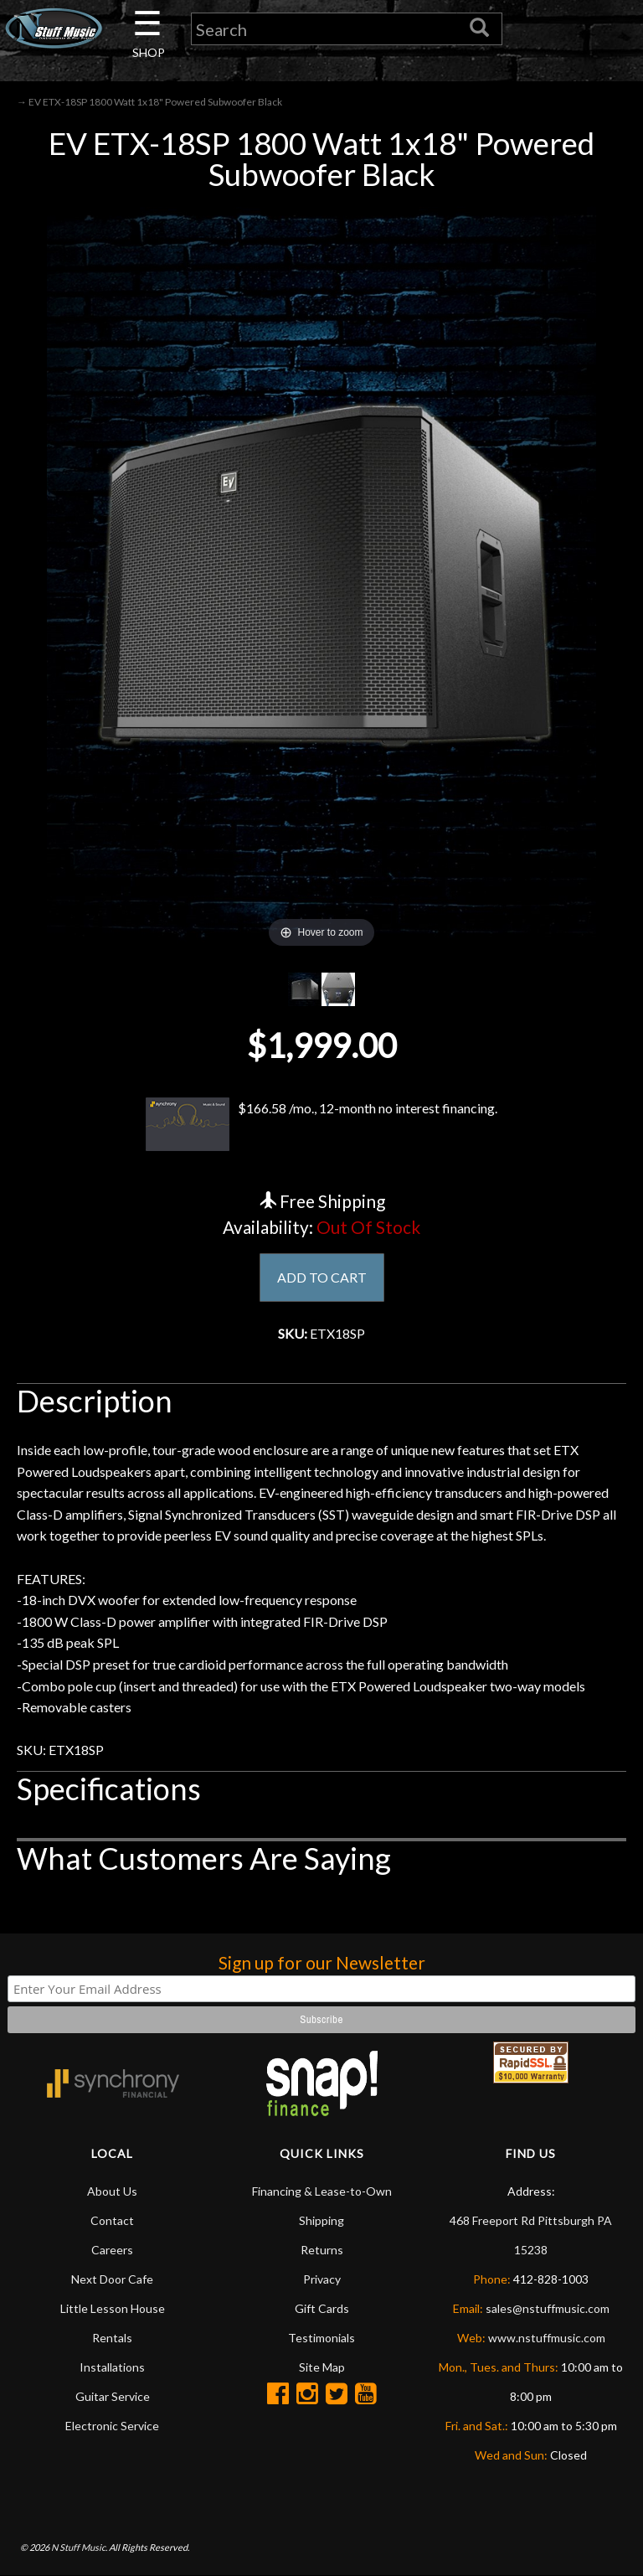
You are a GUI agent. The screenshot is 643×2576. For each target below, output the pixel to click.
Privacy (322, 2279)
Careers (112, 2250)
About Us (112, 2191)
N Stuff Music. (79, 2547)
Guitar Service (112, 2396)
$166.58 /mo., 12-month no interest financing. (321, 1124)
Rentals (112, 2338)
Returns (322, 2250)
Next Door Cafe (112, 2279)
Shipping (321, 2220)
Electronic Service (112, 2426)
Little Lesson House (112, 2308)
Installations (112, 2367)
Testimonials (321, 2338)
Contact (112, 2220)
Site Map (322, 2367)
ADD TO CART (322, 1277)
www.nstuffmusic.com (546, 2338)
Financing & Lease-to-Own (322, 2191)
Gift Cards (322, 2308)
